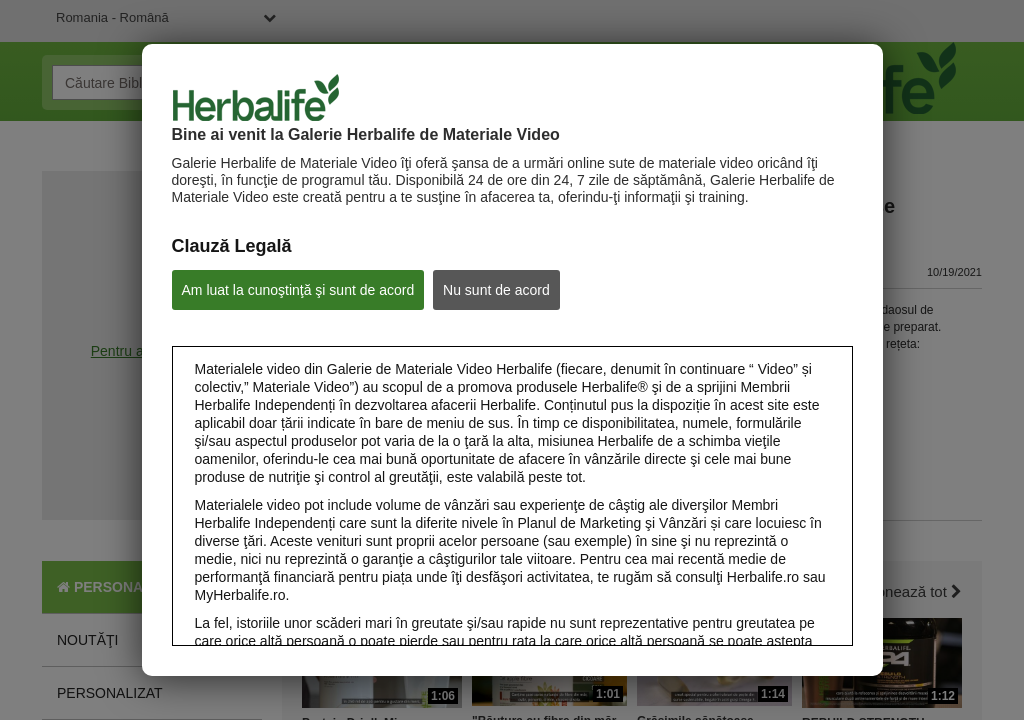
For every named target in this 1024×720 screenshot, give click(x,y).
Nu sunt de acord (496, 290)
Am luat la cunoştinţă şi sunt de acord (298, 290)
